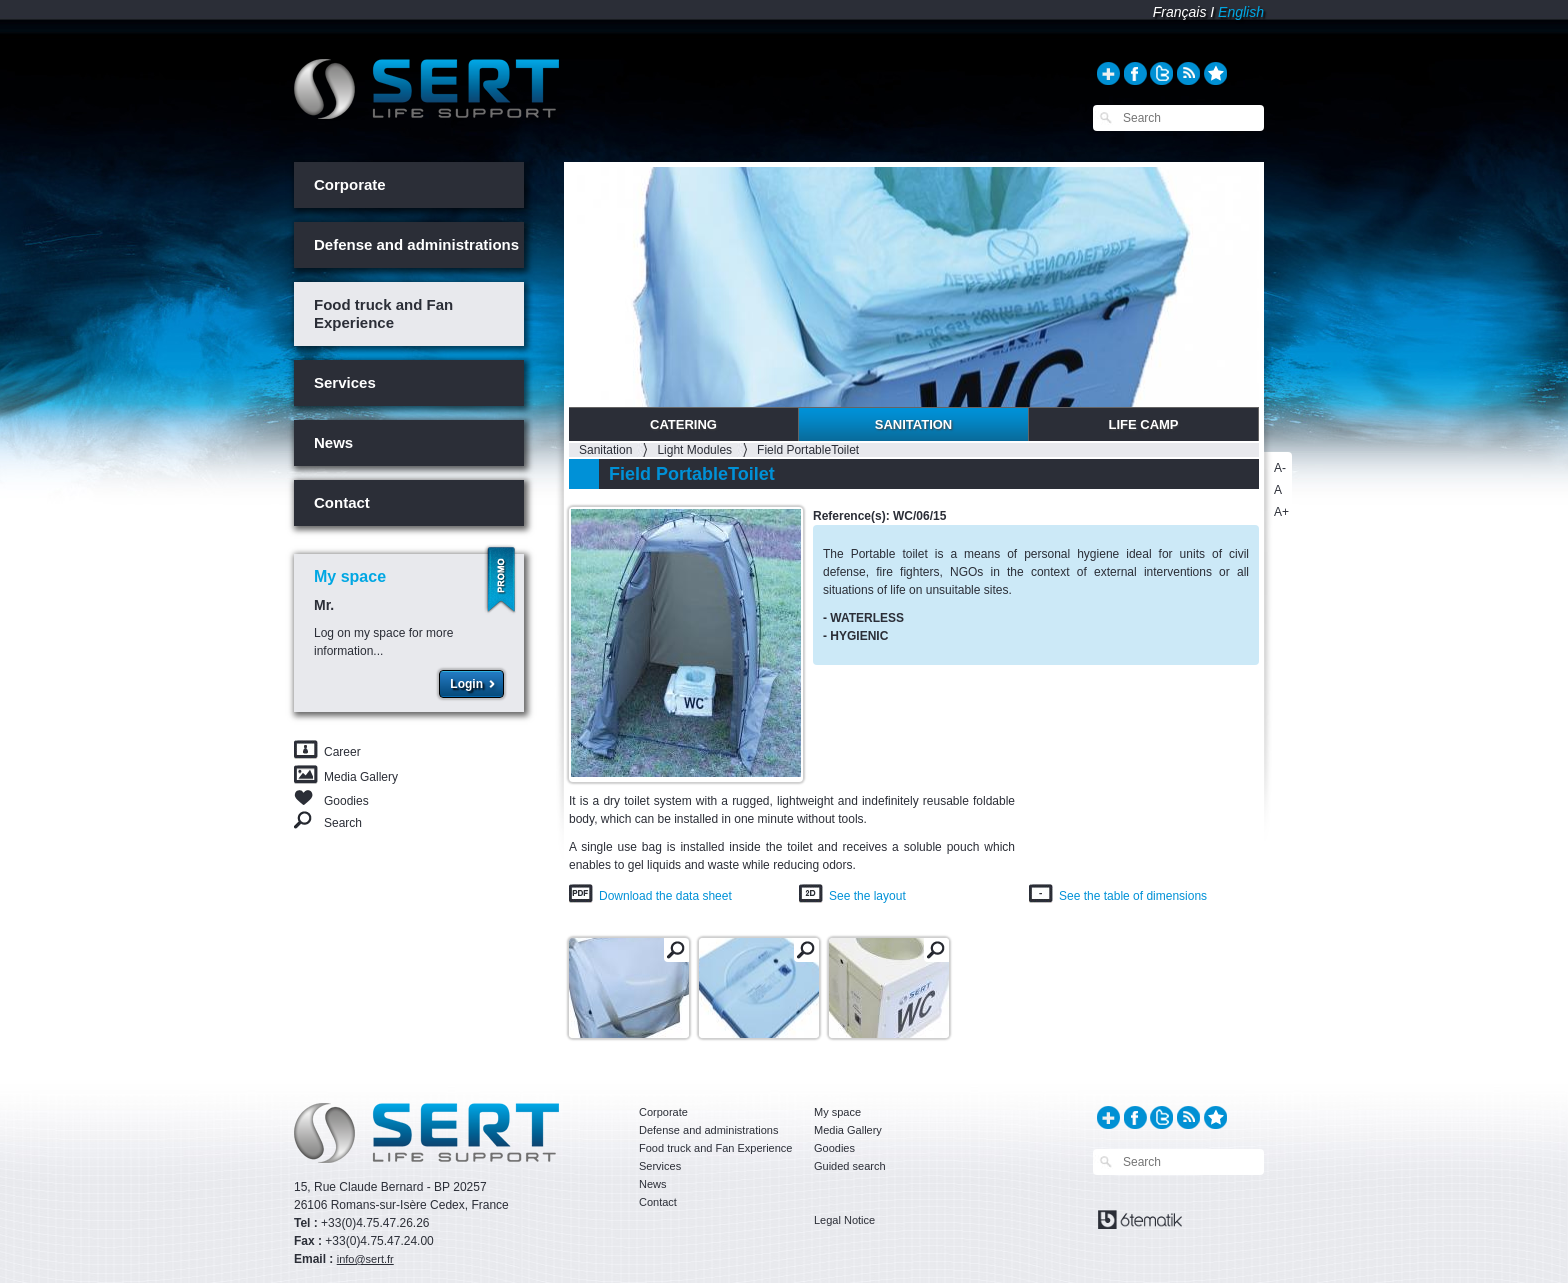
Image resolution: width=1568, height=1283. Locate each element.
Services (345, 382)
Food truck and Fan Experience (383, 313)
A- (1280, 468)
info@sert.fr (365, 1259)
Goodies (346, 799)
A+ (1281, 512)
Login (466, 684)
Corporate (350, 184)
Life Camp (1143, 424)
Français (1180, 12)
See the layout (867, 896)
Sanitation (914, 424)
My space (837, 1112)
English (1241, 12)
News (333, 442)
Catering (683, 424)
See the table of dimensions (1133, 896)
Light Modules (694, 450)
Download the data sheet (665, 896)
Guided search (850, 1166)
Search (343, 822)
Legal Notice (844, 1220)
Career (342, 752)
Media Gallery (361, 777)
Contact (342, 502)
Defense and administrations (416, 244)
